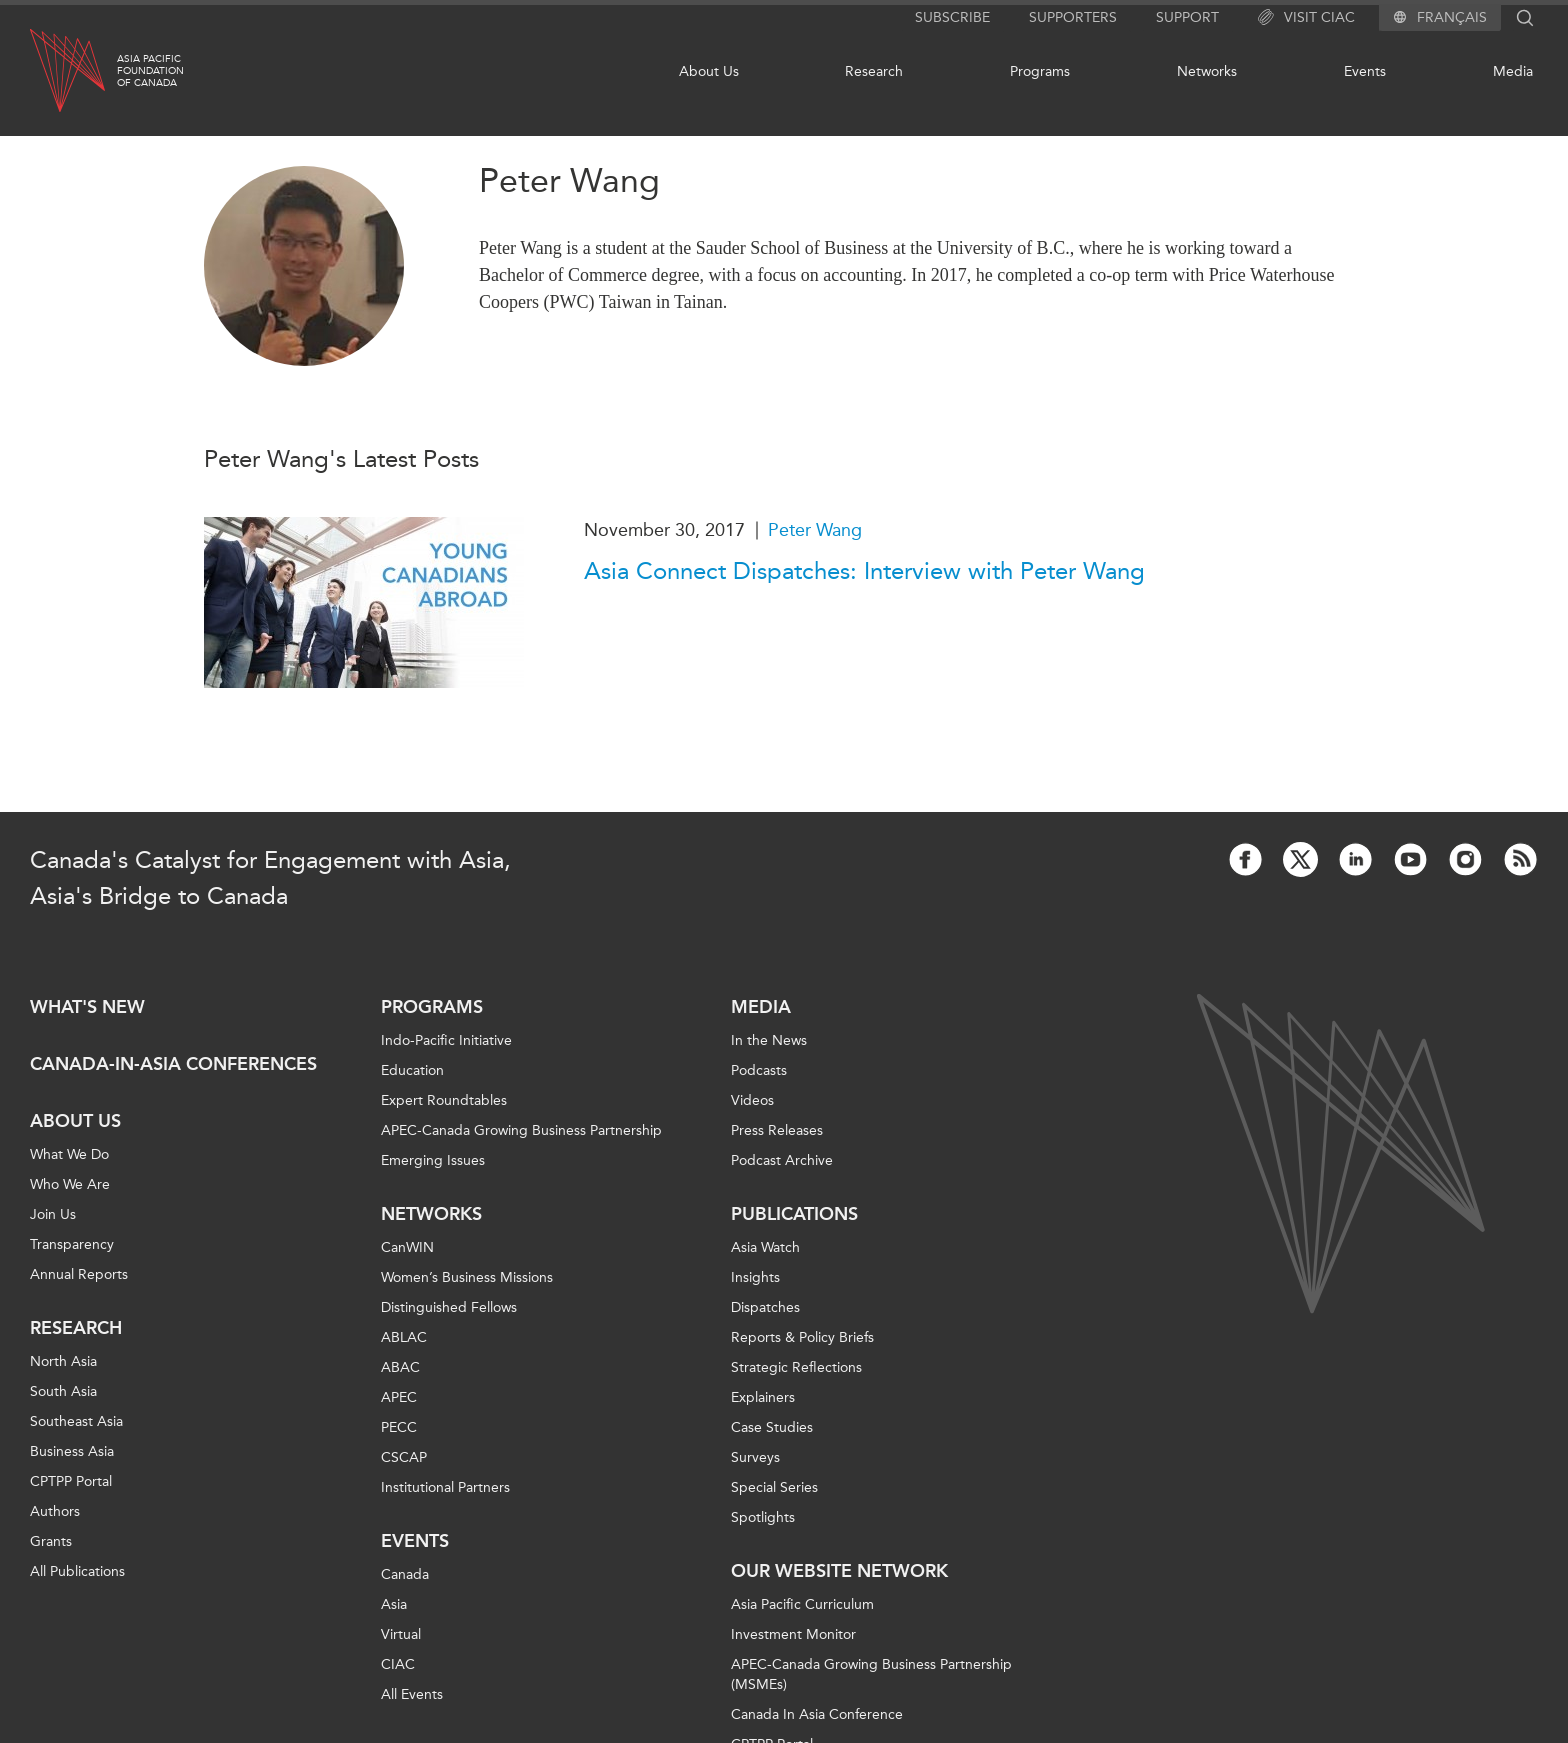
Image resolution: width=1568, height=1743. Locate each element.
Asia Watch (765, 1247)
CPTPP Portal (71, 1481)
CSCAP (404, 1457)
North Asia (63, 1361)
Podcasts (759, 1070)
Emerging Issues (433, 1160)
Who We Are (70, 1184)
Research (874, 71)
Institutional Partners (445, 1487)
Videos (752, 1100)
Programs (1040, 71)
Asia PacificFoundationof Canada (150, 71)
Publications (794, 1214)
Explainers (763, 1397)
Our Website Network (839, 1571)
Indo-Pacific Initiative (446, 1040)
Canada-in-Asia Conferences (173, 1064)
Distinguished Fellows (449, 1307)
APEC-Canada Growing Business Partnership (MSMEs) (871, 1674)
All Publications (77, 1571)
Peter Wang (815, 530)
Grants (51, 1541)
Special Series (774, 1487)
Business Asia (72, 1451)
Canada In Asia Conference (817, 1714)
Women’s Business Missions (467, 1277)
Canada (405, 1574)
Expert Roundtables (444, 1100)
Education (412, 1070)
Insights (755, 1277)
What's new (87, 1007)
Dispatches (765, 1307)
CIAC (398, 1664)
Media (1513, 71)
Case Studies (772, 1427)
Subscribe (952, 17)
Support (1187, 17)
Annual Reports (79, 1274)
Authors (55, 1511)
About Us (709, 71)
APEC (399, 1397)
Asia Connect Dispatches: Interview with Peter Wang (864, 571)
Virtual (401, 1634)
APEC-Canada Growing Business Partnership (521, 1130)
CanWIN (407, 1247)
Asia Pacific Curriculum (802, 1604)
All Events (412, 1694)
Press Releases (777, 1130)
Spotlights (763, 1517)
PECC (399, 1427)
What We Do (69, 1154)
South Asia (63, 1391)
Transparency (72, 1244)
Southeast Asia (76, 1421)
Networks (1207, 71)
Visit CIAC (1306, 18)
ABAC (400, 1367)
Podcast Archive (782, 1160)
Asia (394, 1604)
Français (1452, 18)
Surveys (755, 1457)
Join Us (53, 1214)
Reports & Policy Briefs (802, 1337)
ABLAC (404, 1337)
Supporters (1073, 17)
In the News (769, 1040)
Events (1365, 71)
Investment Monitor (793, 1634)
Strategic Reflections (796, 1367)
